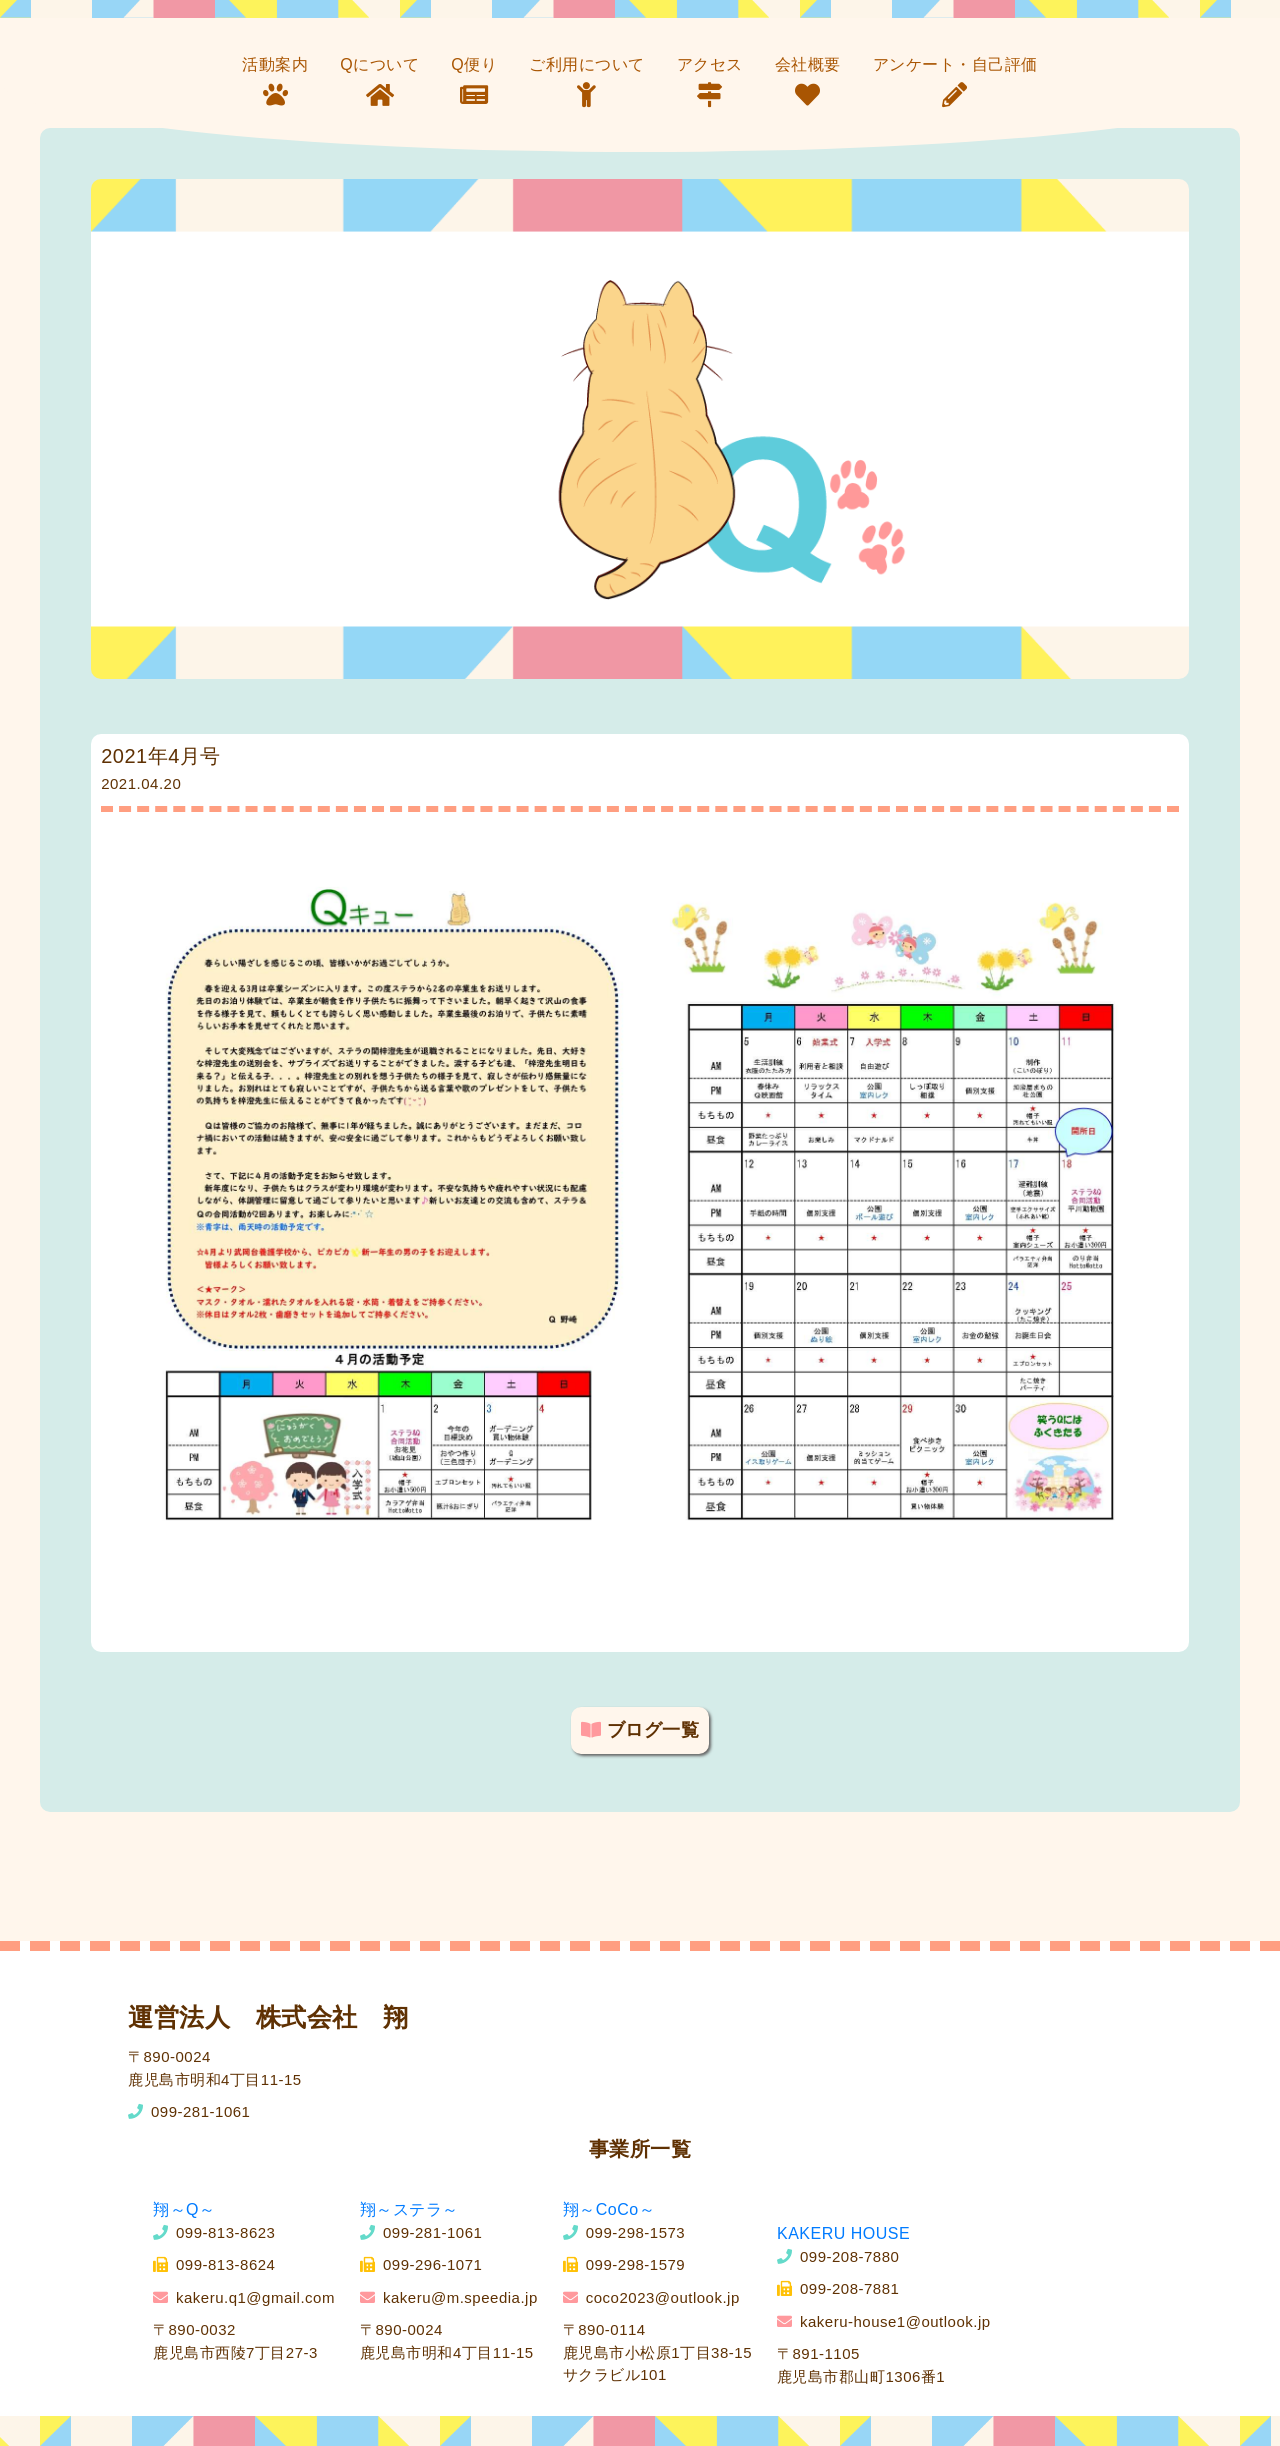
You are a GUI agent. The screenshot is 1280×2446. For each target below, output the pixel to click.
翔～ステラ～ (409, 2209)
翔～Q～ (184, 2209)
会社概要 (808, 64)
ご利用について (587, 64)
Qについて (379, 64)
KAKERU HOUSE (843, 2233)
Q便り (474, 64)
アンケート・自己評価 (955, 64)
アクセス (710, 64)
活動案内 (275, 64)
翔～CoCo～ (609, 2209)
